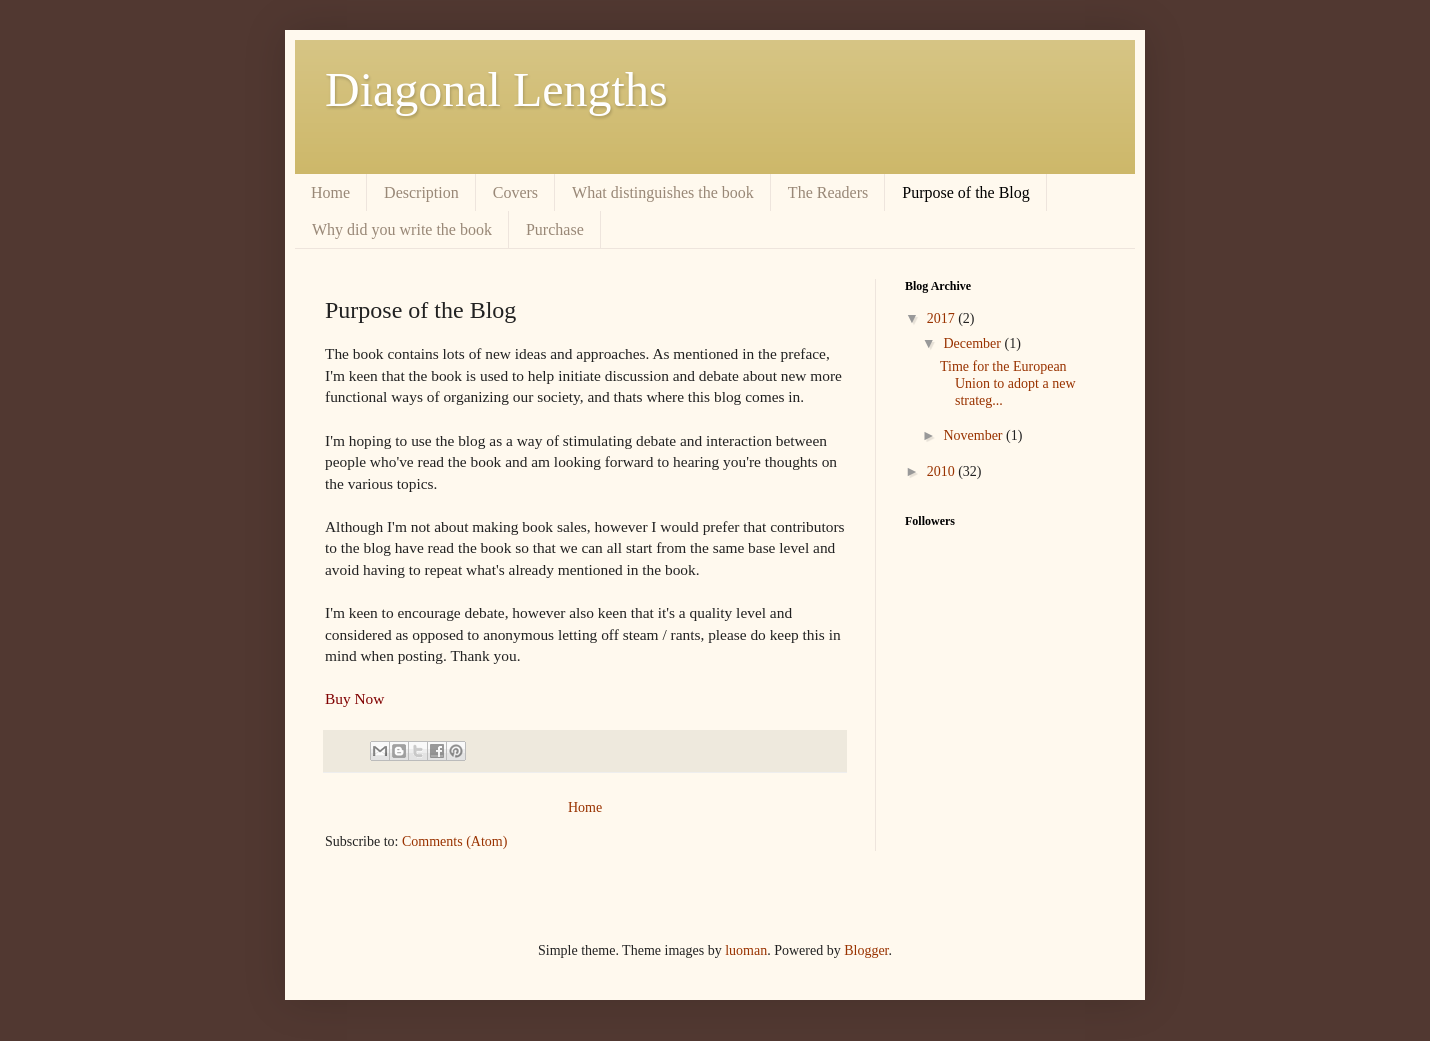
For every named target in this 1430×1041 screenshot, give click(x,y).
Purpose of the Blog (966, 192)
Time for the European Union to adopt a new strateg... (1008, 383)
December (973, 343)
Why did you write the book (402, 229)
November (974, 435)
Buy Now (354, 698)
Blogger (866, 950)
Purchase (555, 229)
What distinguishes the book (663, 192)
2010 (943, 471)
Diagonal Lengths (496, 89)
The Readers (828, 192)
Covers (515, 192)
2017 (943, 318)
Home (330, 192)
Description (421, 192)
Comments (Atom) (454, 841)
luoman (746, 950)
